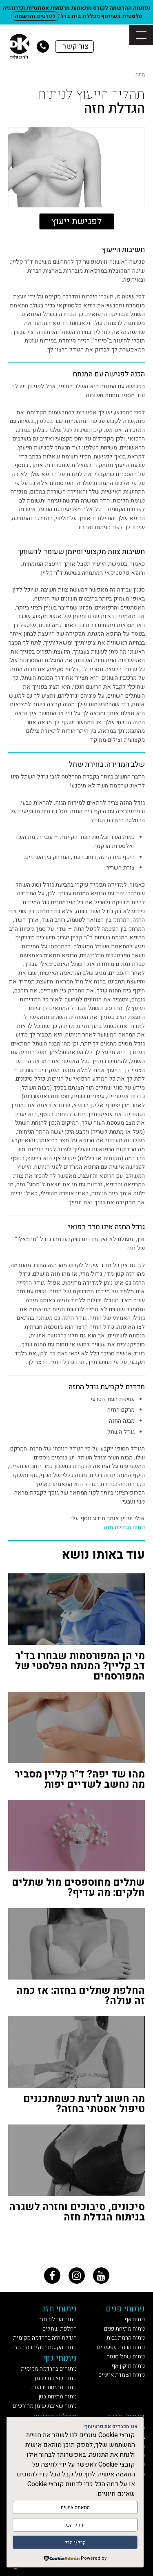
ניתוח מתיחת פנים (124, 2329)
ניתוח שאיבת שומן (56, 2378)
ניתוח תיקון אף (128, 2366)
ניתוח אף (135, 2319)
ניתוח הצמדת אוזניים (121, 2375)
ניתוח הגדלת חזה (124, 1527)
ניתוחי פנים (125, 2309)
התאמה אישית (75, 2507)
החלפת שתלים (59, 2329)
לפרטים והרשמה (35, 16)
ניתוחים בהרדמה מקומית (49, 2369)
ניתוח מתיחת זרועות (54, 2387)
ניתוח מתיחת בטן (57, 2396)
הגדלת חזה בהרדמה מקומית (45, 2338)
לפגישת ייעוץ (76, 221)
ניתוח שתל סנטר (126, 2356)
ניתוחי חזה (59, 2309)
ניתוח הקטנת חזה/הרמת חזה (44, 2347)
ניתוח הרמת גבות (125, 2338)
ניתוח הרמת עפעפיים (121, 2347)
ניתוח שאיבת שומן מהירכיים (45, 2406)
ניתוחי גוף (60, 2358)
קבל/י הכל (75, 2542)
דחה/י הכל (75, 2525)
